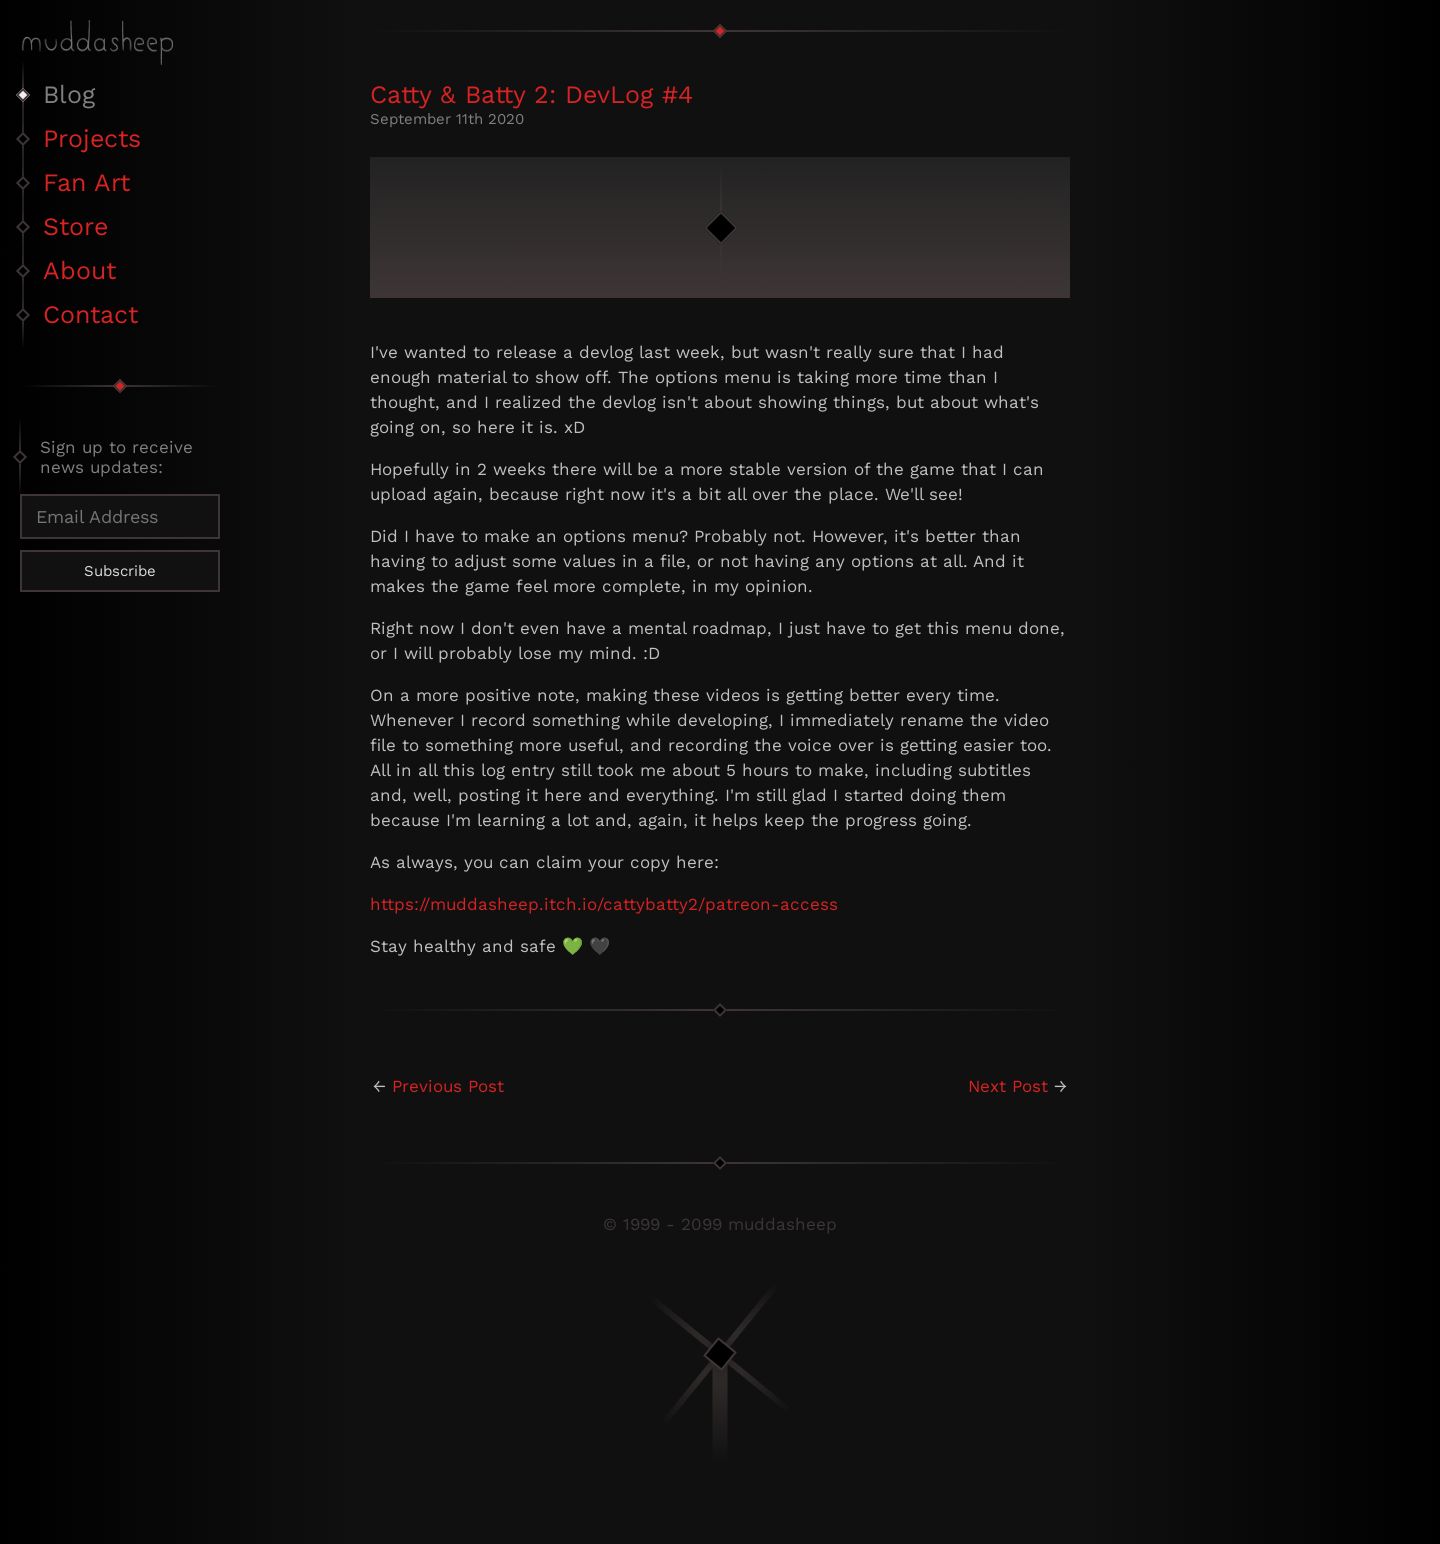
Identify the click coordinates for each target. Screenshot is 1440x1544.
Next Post (1008, 1086)
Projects (92, 138)
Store (75, 226)
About (79, 270)
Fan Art (86, 182)
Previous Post (448, 1086)
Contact (90, 314)
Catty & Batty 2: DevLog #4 (531, 94)
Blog (69, 94)
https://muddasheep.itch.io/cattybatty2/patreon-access (604, 904)
